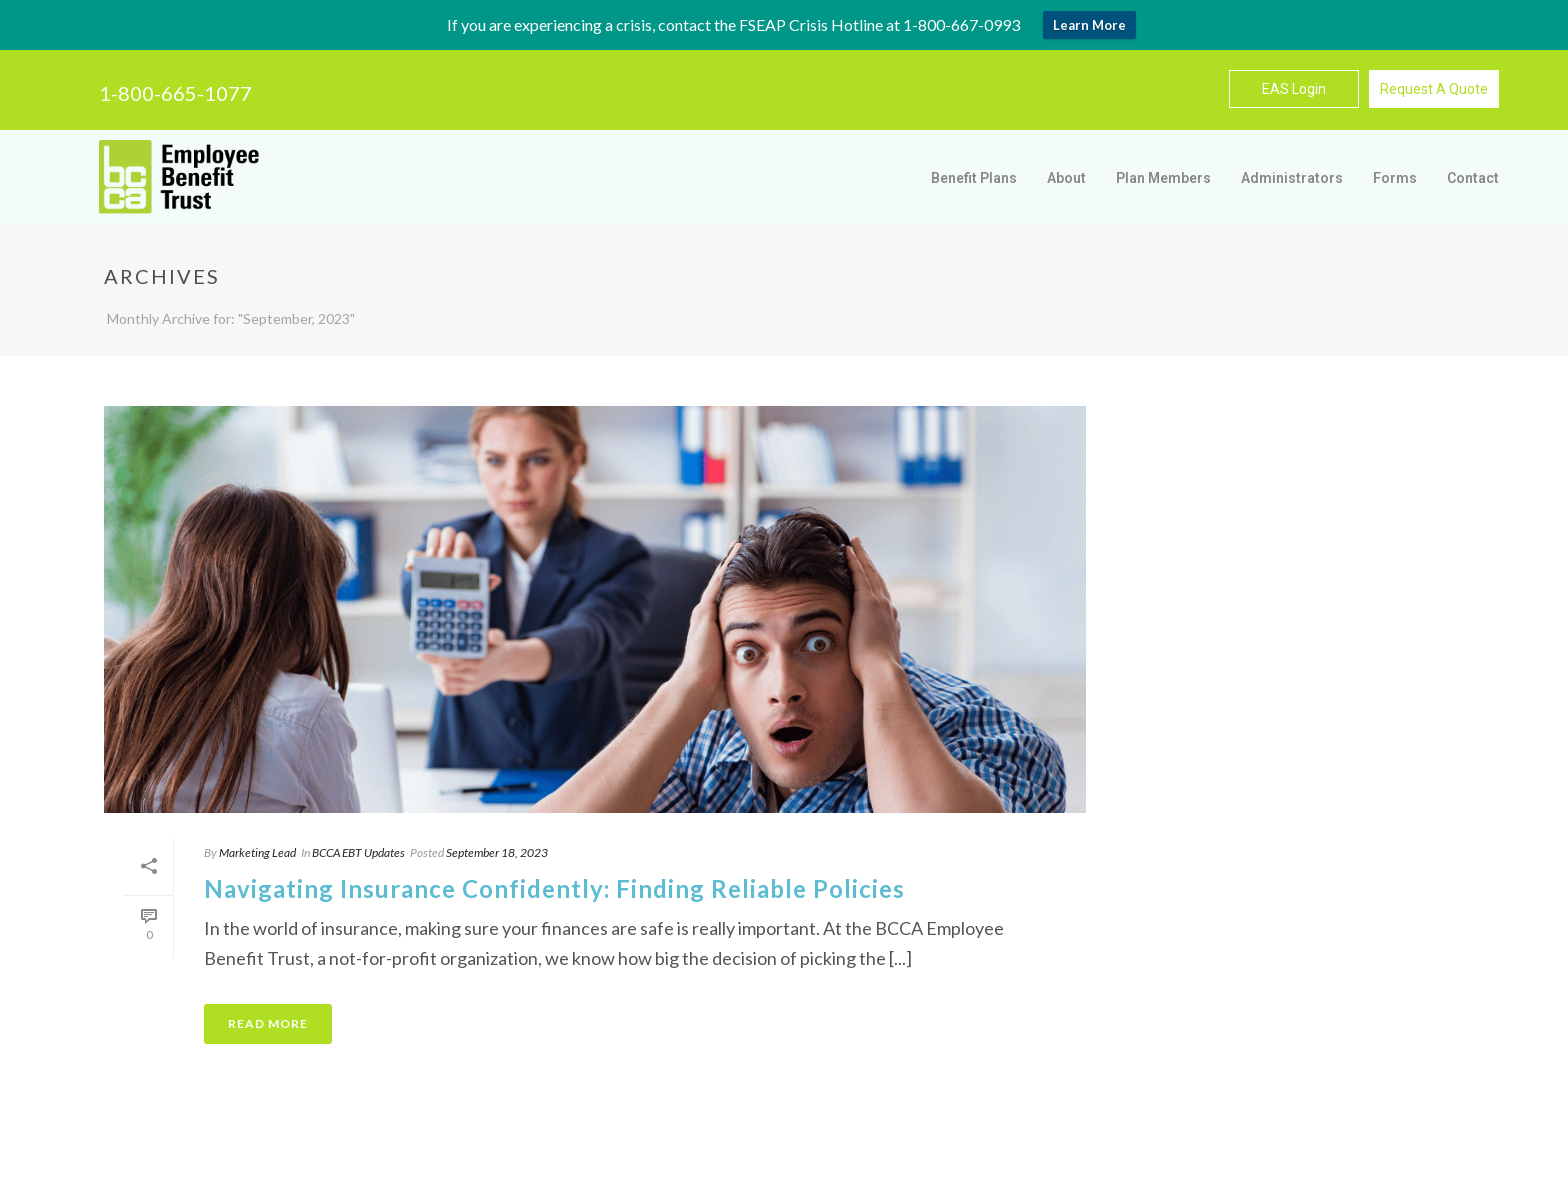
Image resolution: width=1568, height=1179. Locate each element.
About (1066, 178)
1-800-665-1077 (175, 93)
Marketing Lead (257, 852)
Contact (1473, 178)
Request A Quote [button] (1434, 89)
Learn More (1089, 25)
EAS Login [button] (1294, 89)
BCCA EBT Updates (358, 852)
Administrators (1292, 178)
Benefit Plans (974, 178)
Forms (1395, 178)
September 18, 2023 (497, 852)
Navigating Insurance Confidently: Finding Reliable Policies (554, 888)
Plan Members (1163, 178)
